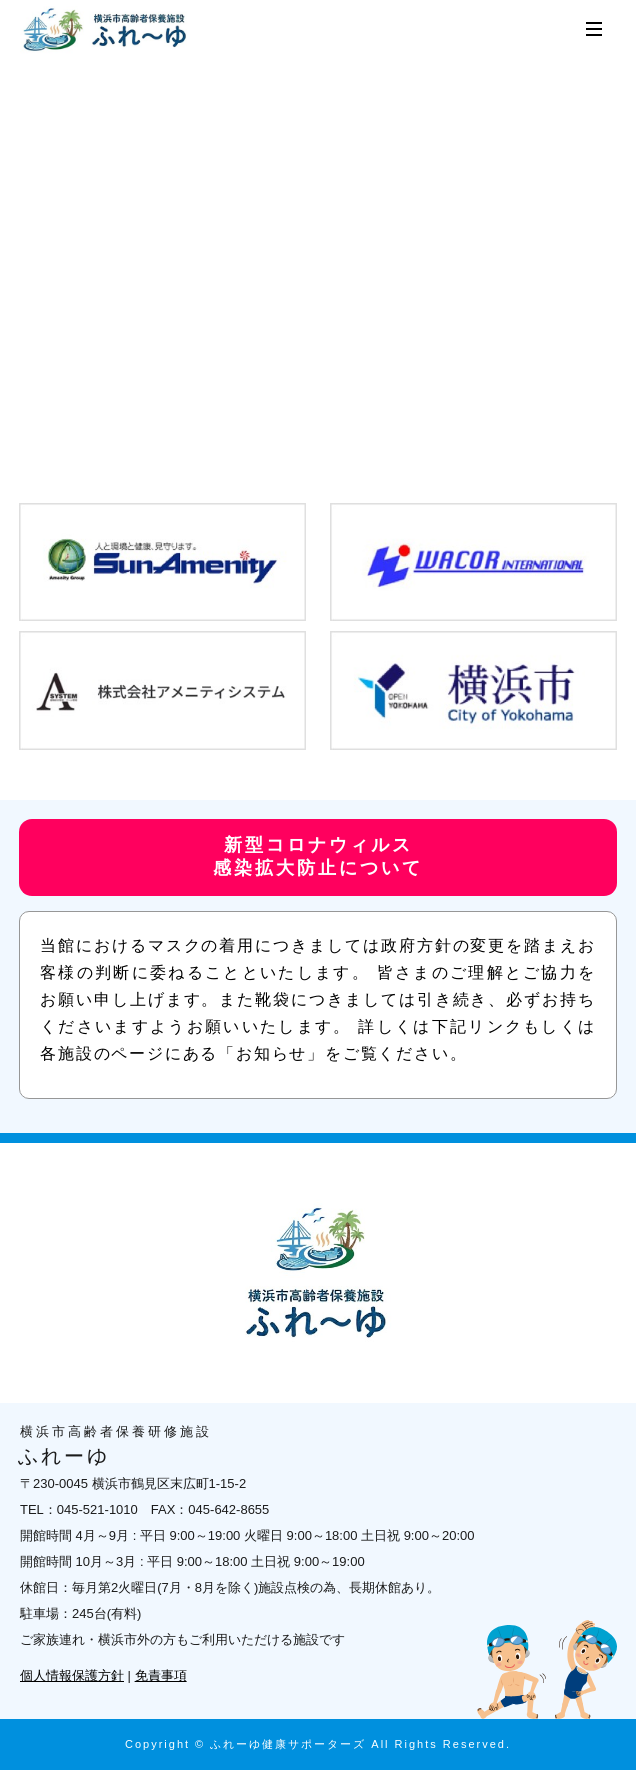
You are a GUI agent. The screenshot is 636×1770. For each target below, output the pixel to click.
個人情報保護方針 (72, 1675)
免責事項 (161, 1675)
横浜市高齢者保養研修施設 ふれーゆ (107, 30)
